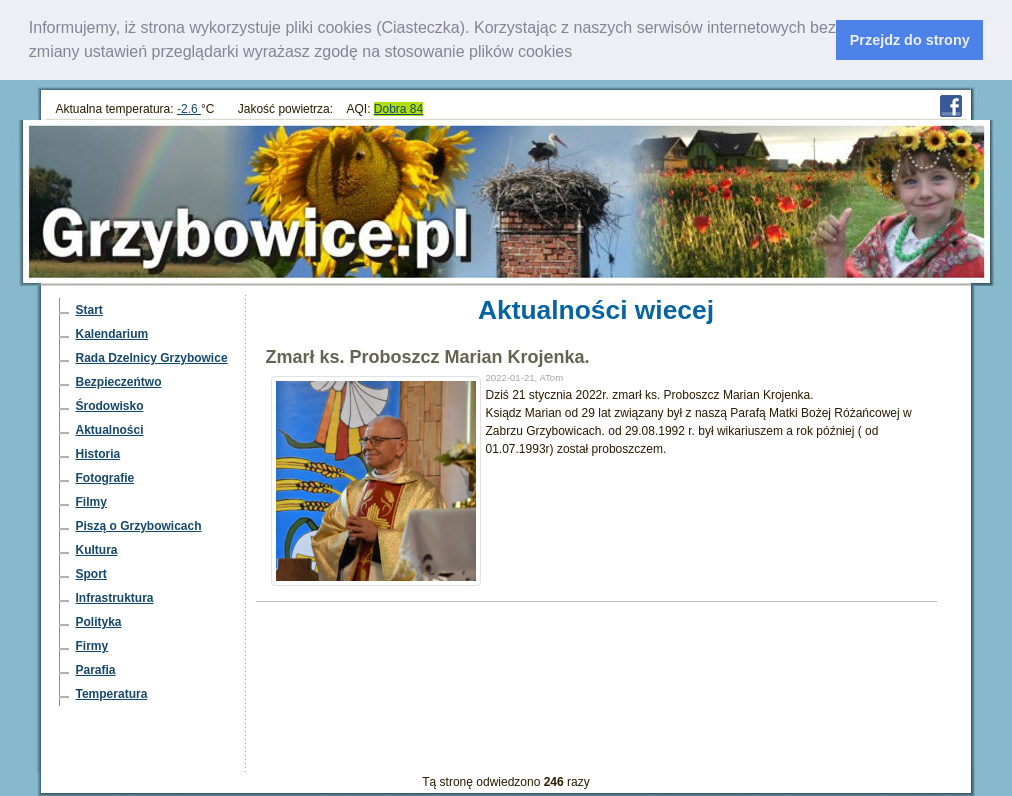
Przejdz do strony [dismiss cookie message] (910, 40)
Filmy (91, 501)
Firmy (92, 645)
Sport (91, 573)
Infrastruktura (115, 597)
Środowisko (110, 405)
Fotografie (105, 477)
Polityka (99, 621)
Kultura (97, 549)
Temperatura (112, 693)
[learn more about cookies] (580, 54)
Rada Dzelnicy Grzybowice (152, 357)
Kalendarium (112, 333)
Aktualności (110, 429)
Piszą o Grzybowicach (139, 525)
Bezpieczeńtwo (119, 381)
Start (89, 309)
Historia (98, 453)
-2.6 (189, 108)
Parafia (96, 669)
